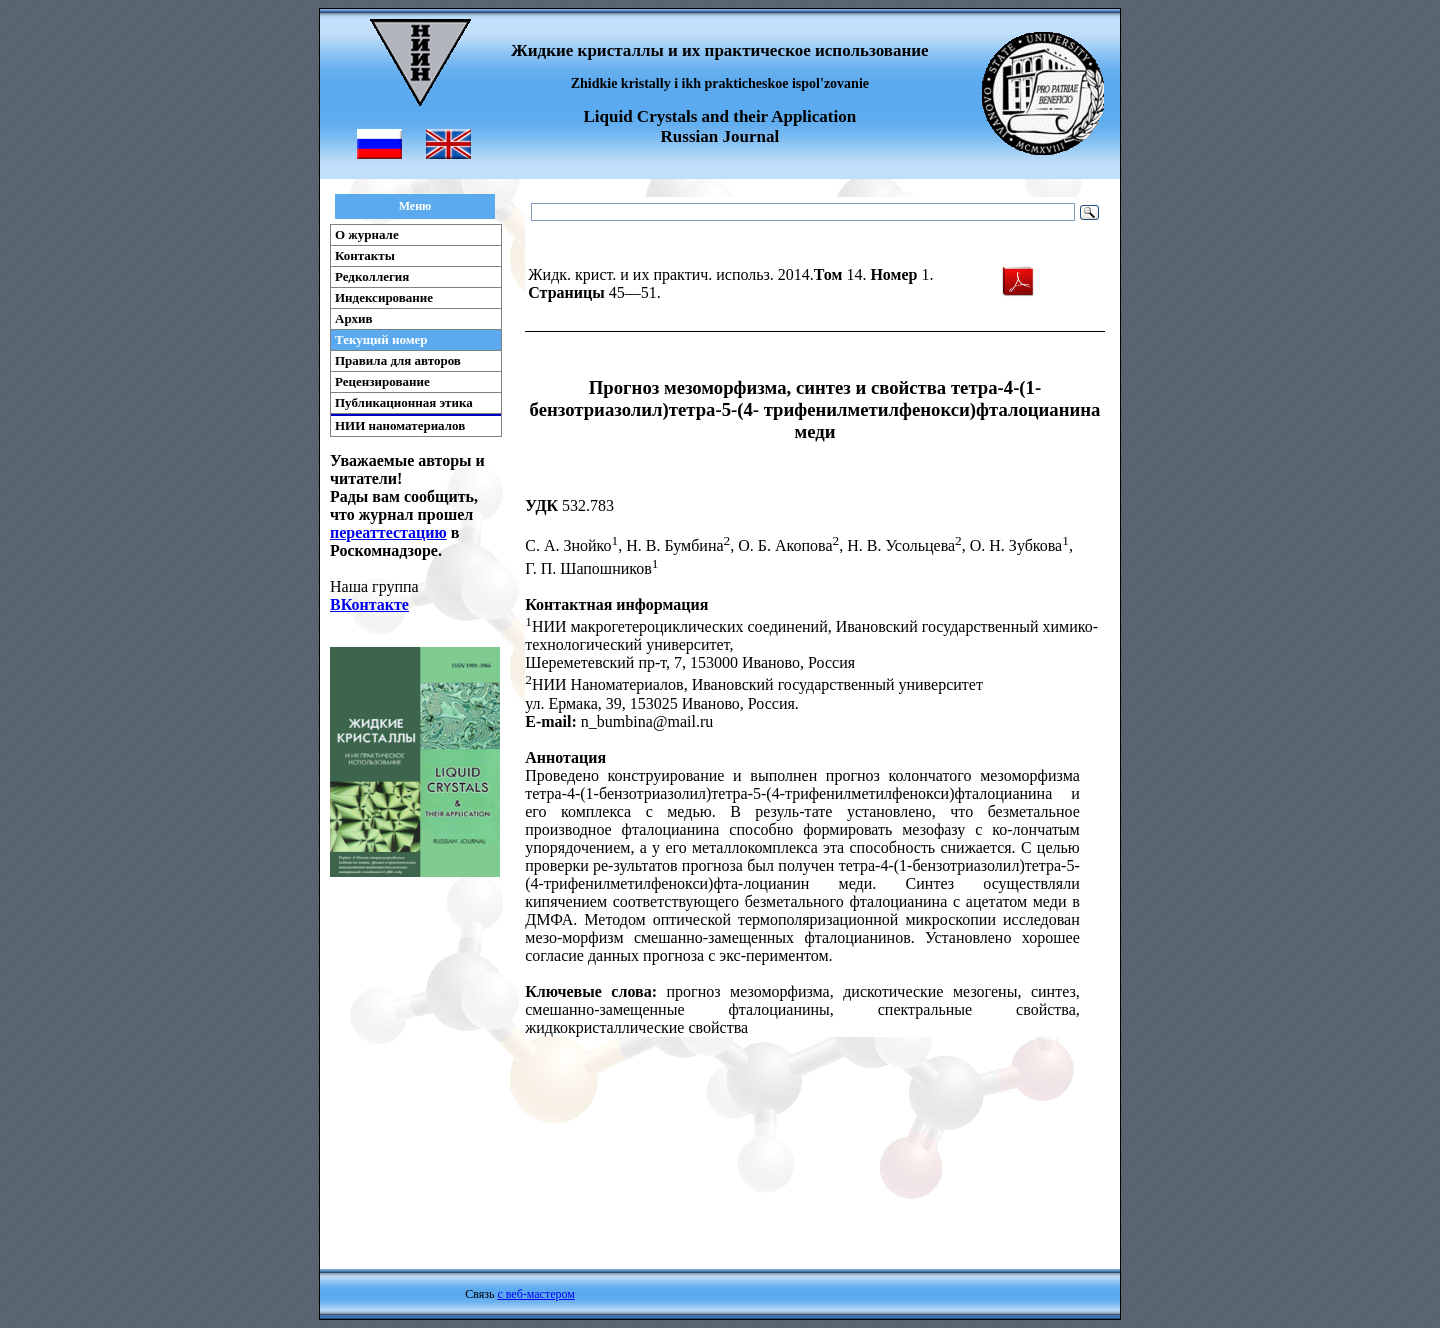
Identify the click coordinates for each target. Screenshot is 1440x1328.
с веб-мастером (535, 1294)
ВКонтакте (369, 604)
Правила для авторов (398, 360)
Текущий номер (381, 339)
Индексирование (384, 297)
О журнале (367, 234)
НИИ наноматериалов (400, 425)
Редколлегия (372, 276)
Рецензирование (382, 381)
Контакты (365, 255)
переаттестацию (388, 532)
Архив (354, 318)
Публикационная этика (404, 402)
